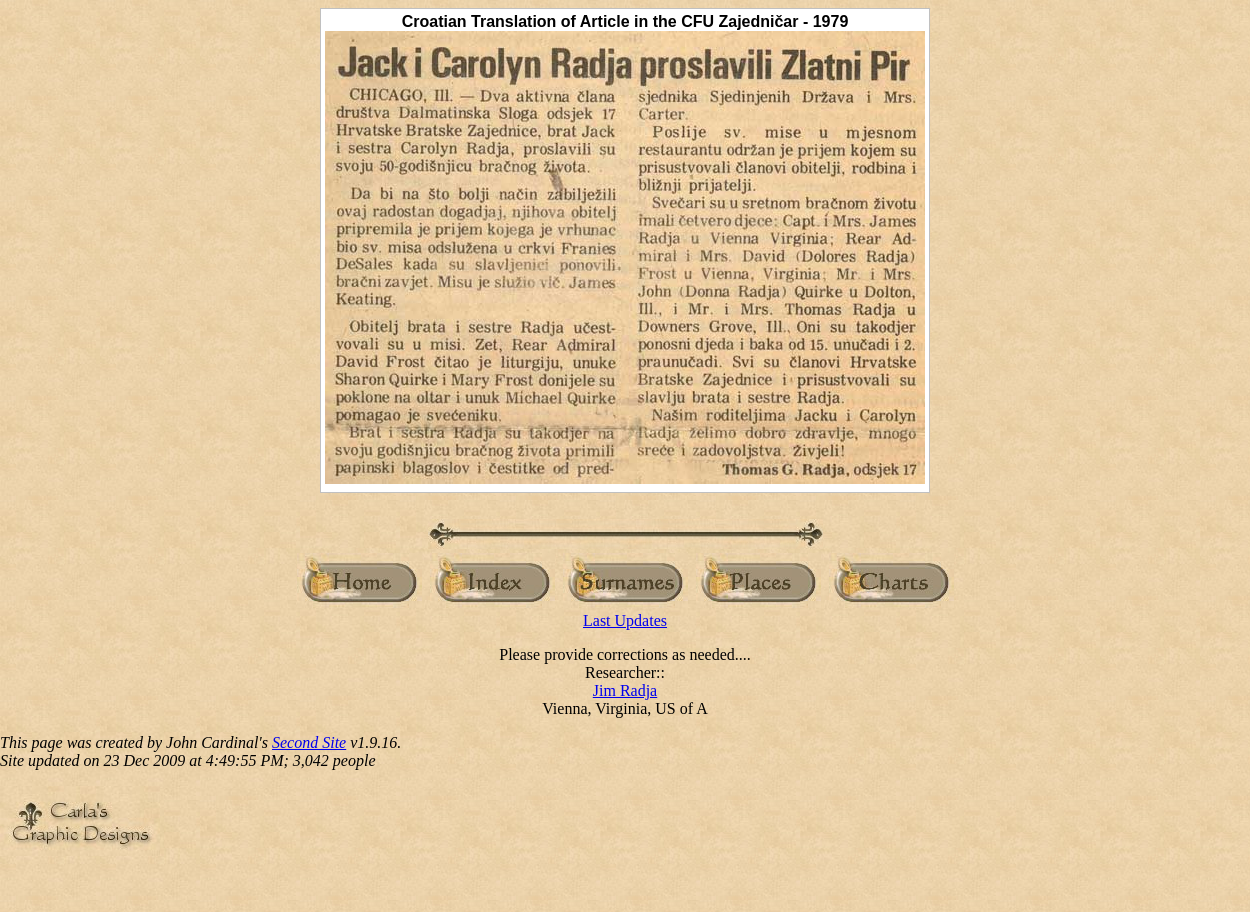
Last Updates (625, 620)
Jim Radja (625, 690)
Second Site (309, 742)
